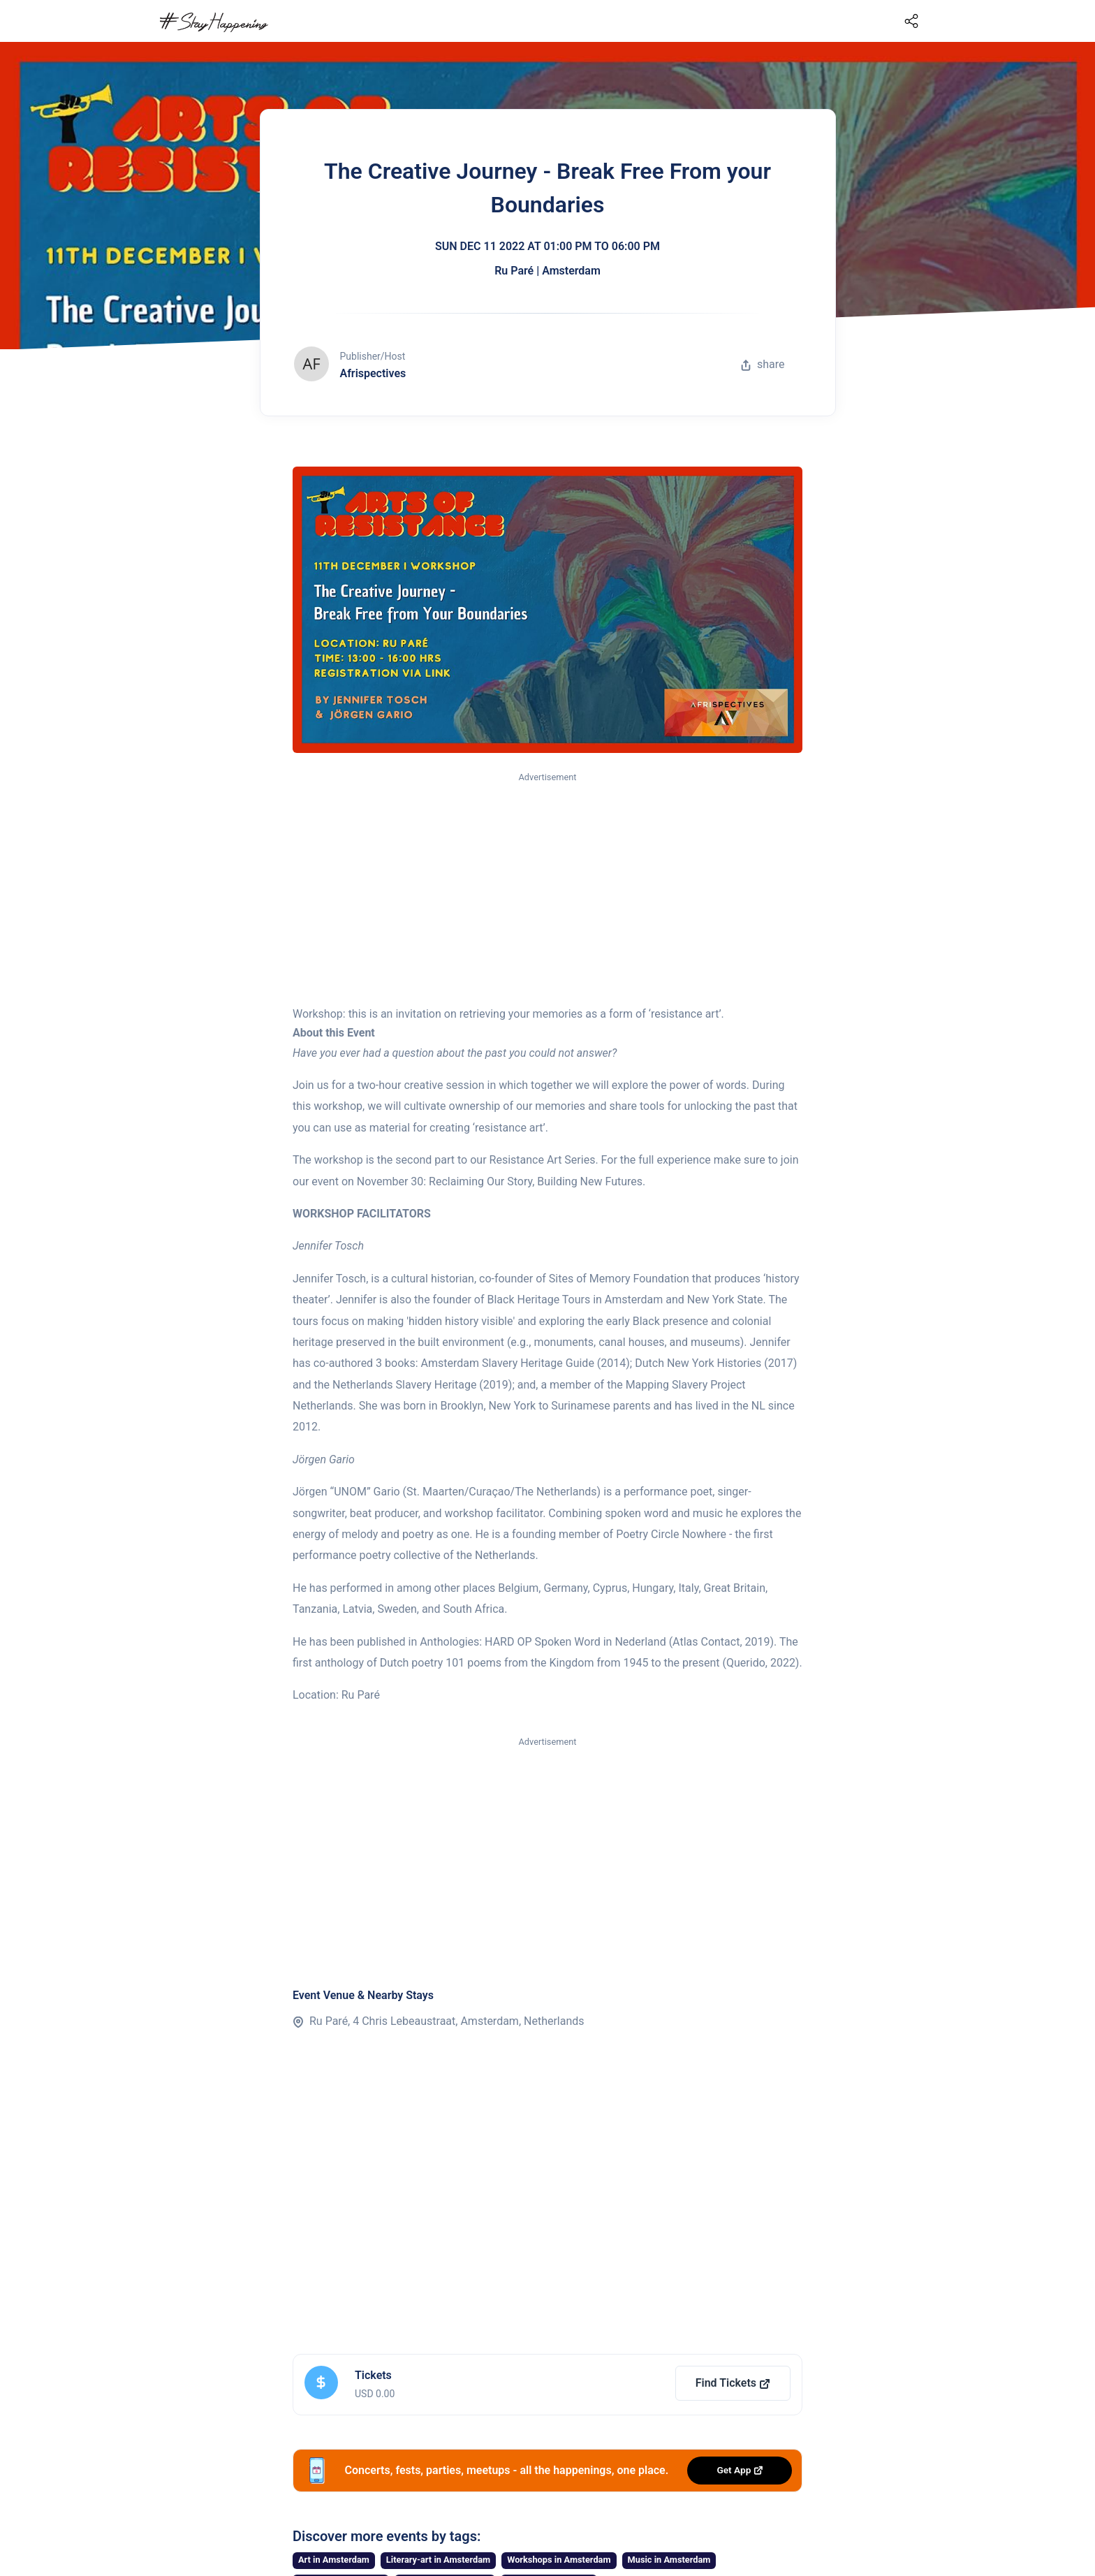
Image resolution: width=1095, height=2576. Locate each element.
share (762, 364)
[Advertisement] (547, 890)
